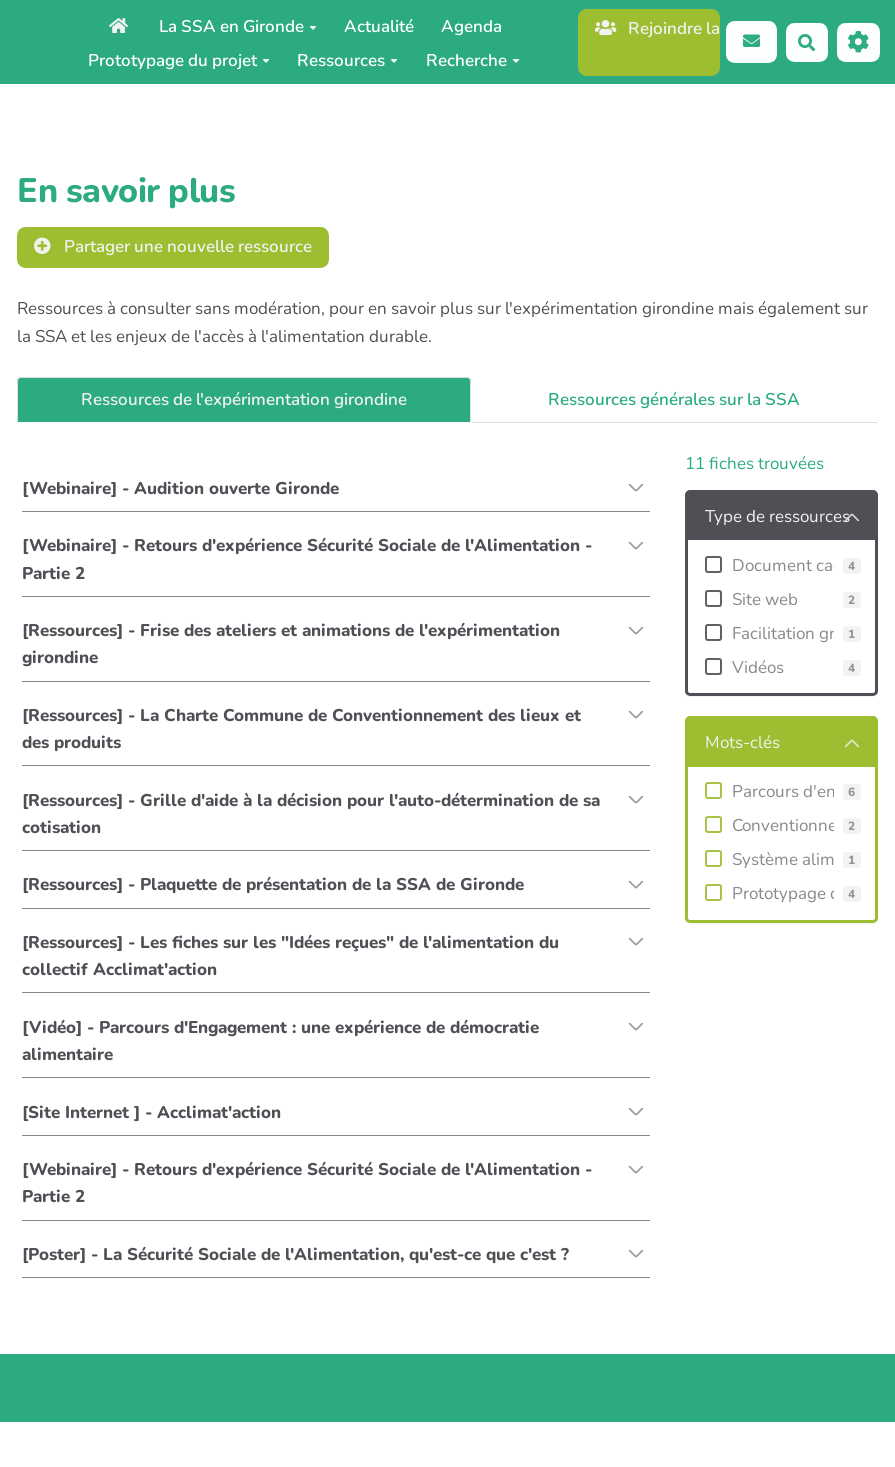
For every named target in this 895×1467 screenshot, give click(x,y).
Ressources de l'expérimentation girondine (244, 399)
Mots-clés (742, 742)
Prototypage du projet (179, 60)
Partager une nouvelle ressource (173, 246)
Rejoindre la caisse (658, 28)
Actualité (379, 26)
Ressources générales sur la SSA (674, 399)
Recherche (473, 60)
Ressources (347, 60)
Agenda (471, 26)
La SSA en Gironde (238, 26)
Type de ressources (777, 516)
